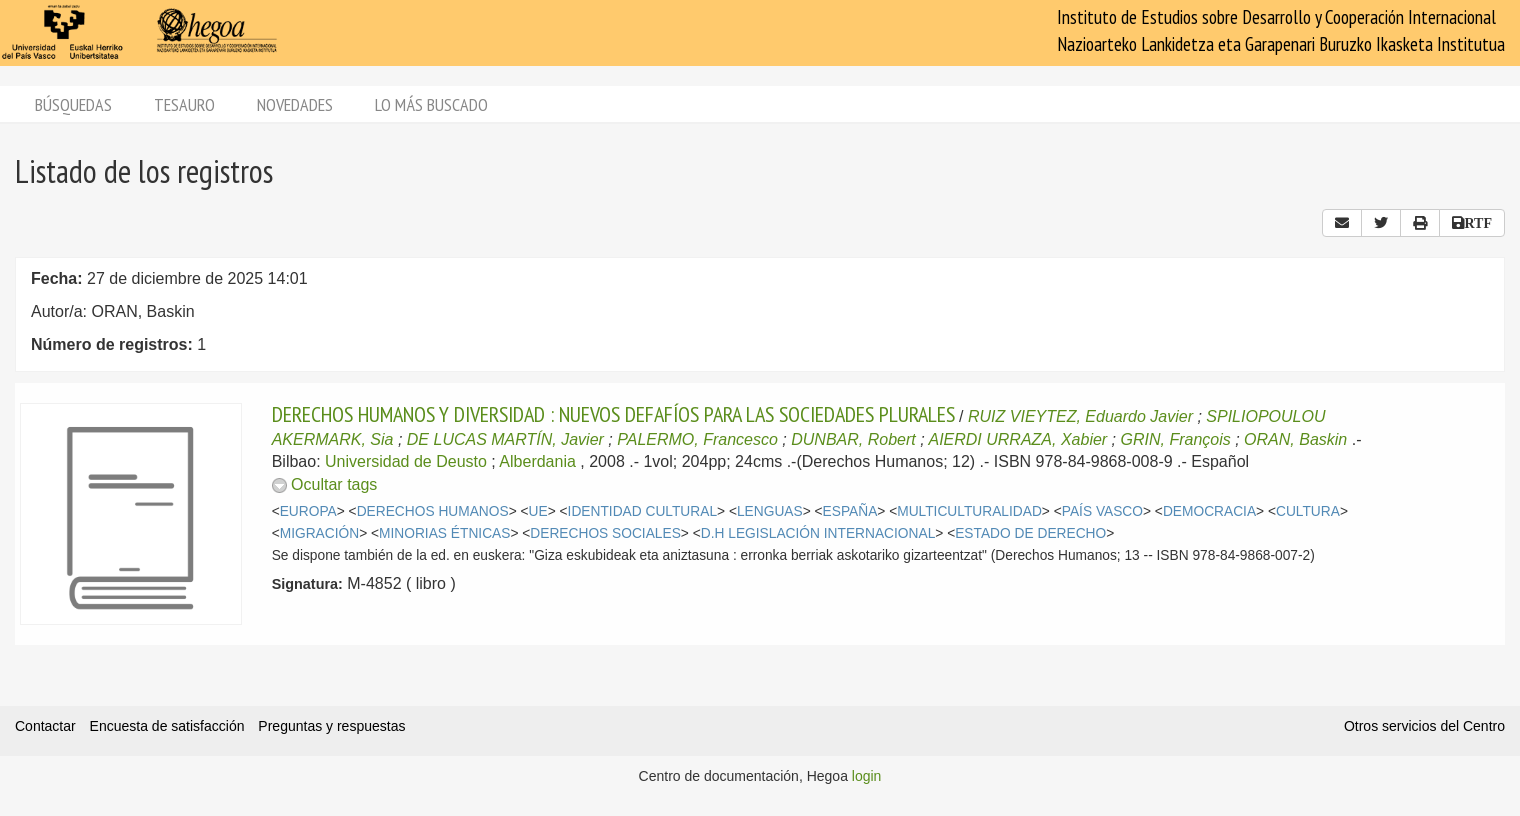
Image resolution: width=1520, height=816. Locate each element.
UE (538, 511)
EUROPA (308, 511)
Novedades (295, 104)
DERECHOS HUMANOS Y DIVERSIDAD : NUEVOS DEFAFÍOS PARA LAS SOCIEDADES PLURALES (613, 414)
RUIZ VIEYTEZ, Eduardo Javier (1080, 416)
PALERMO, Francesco (697, 439)
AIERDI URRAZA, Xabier (1017, 439)
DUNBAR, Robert (853, 439)
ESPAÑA (850, 511)
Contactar (45, 726)
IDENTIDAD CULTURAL (642, 511)
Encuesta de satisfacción (167, 726)
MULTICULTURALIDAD (969, 511)
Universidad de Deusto (406, 461)
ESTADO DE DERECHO (1030, 533)
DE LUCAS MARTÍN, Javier (505, 439)
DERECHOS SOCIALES (605, 533)
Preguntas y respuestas (331, 726)
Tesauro (184, 104)
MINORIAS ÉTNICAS (444, 533)
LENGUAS (770, 511)
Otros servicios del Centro (1424, 726)
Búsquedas (73, 104)
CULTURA (1308, 511)
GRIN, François (1176, 439)
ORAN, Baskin (1295, 439)
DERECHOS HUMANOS (433, 511)
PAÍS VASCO (1102, 511)
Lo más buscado (431, 104)
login (867, 776)
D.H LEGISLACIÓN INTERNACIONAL (818, 533)
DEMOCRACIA (1209, 511)
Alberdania (537, 461)
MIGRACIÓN (319, 533)
